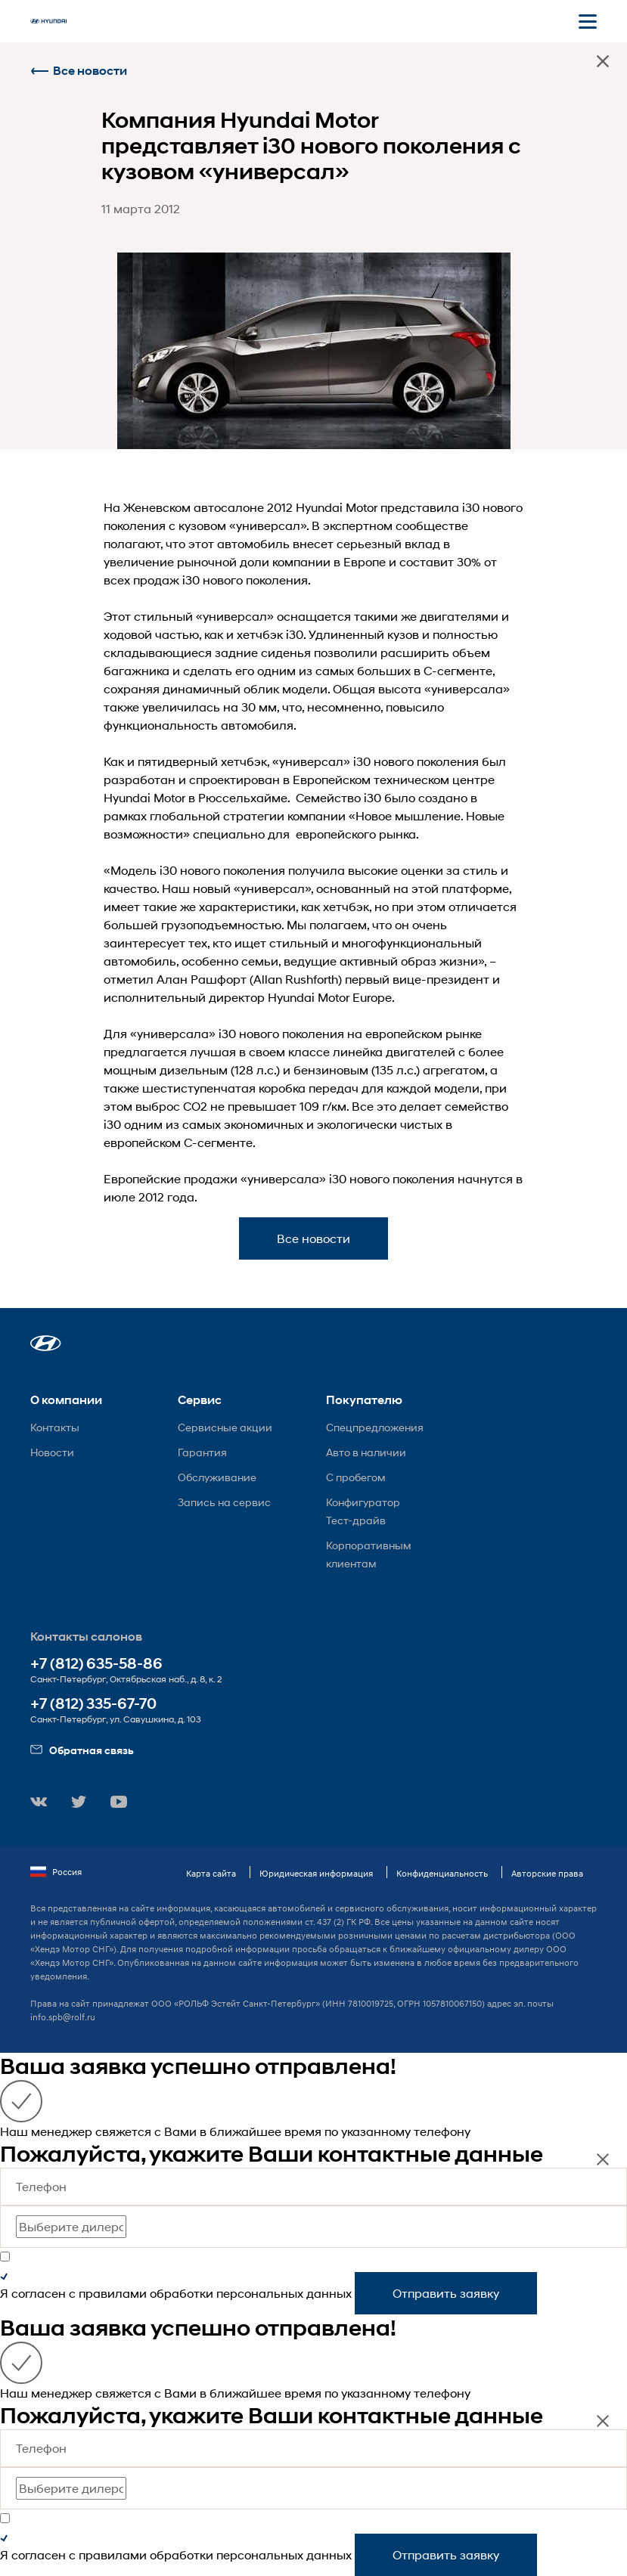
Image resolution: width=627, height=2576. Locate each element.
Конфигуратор (363, 1502)
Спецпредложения (375, 1427)
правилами (113, 2293)
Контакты (54, 1427)
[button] (45, 1343)
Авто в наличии (366, 1452)
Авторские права (547, 1873)
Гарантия (202, 1452)
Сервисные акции (225, 1427)
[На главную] (48, 21)
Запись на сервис (224, 1502)
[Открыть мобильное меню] (588, 21)
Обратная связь (82, 1750)
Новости (52, 1452)
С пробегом (356, 1477)
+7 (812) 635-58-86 (96, 1663)
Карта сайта (211, 1873)
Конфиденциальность (442, 1873)
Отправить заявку (446, 2293)
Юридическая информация (316, 1873)
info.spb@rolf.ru (62, 2017)
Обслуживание (217, 1477)
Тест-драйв (356, 1520)
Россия (56, 1872)
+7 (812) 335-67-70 (93, 1704)
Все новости (78, 71)
